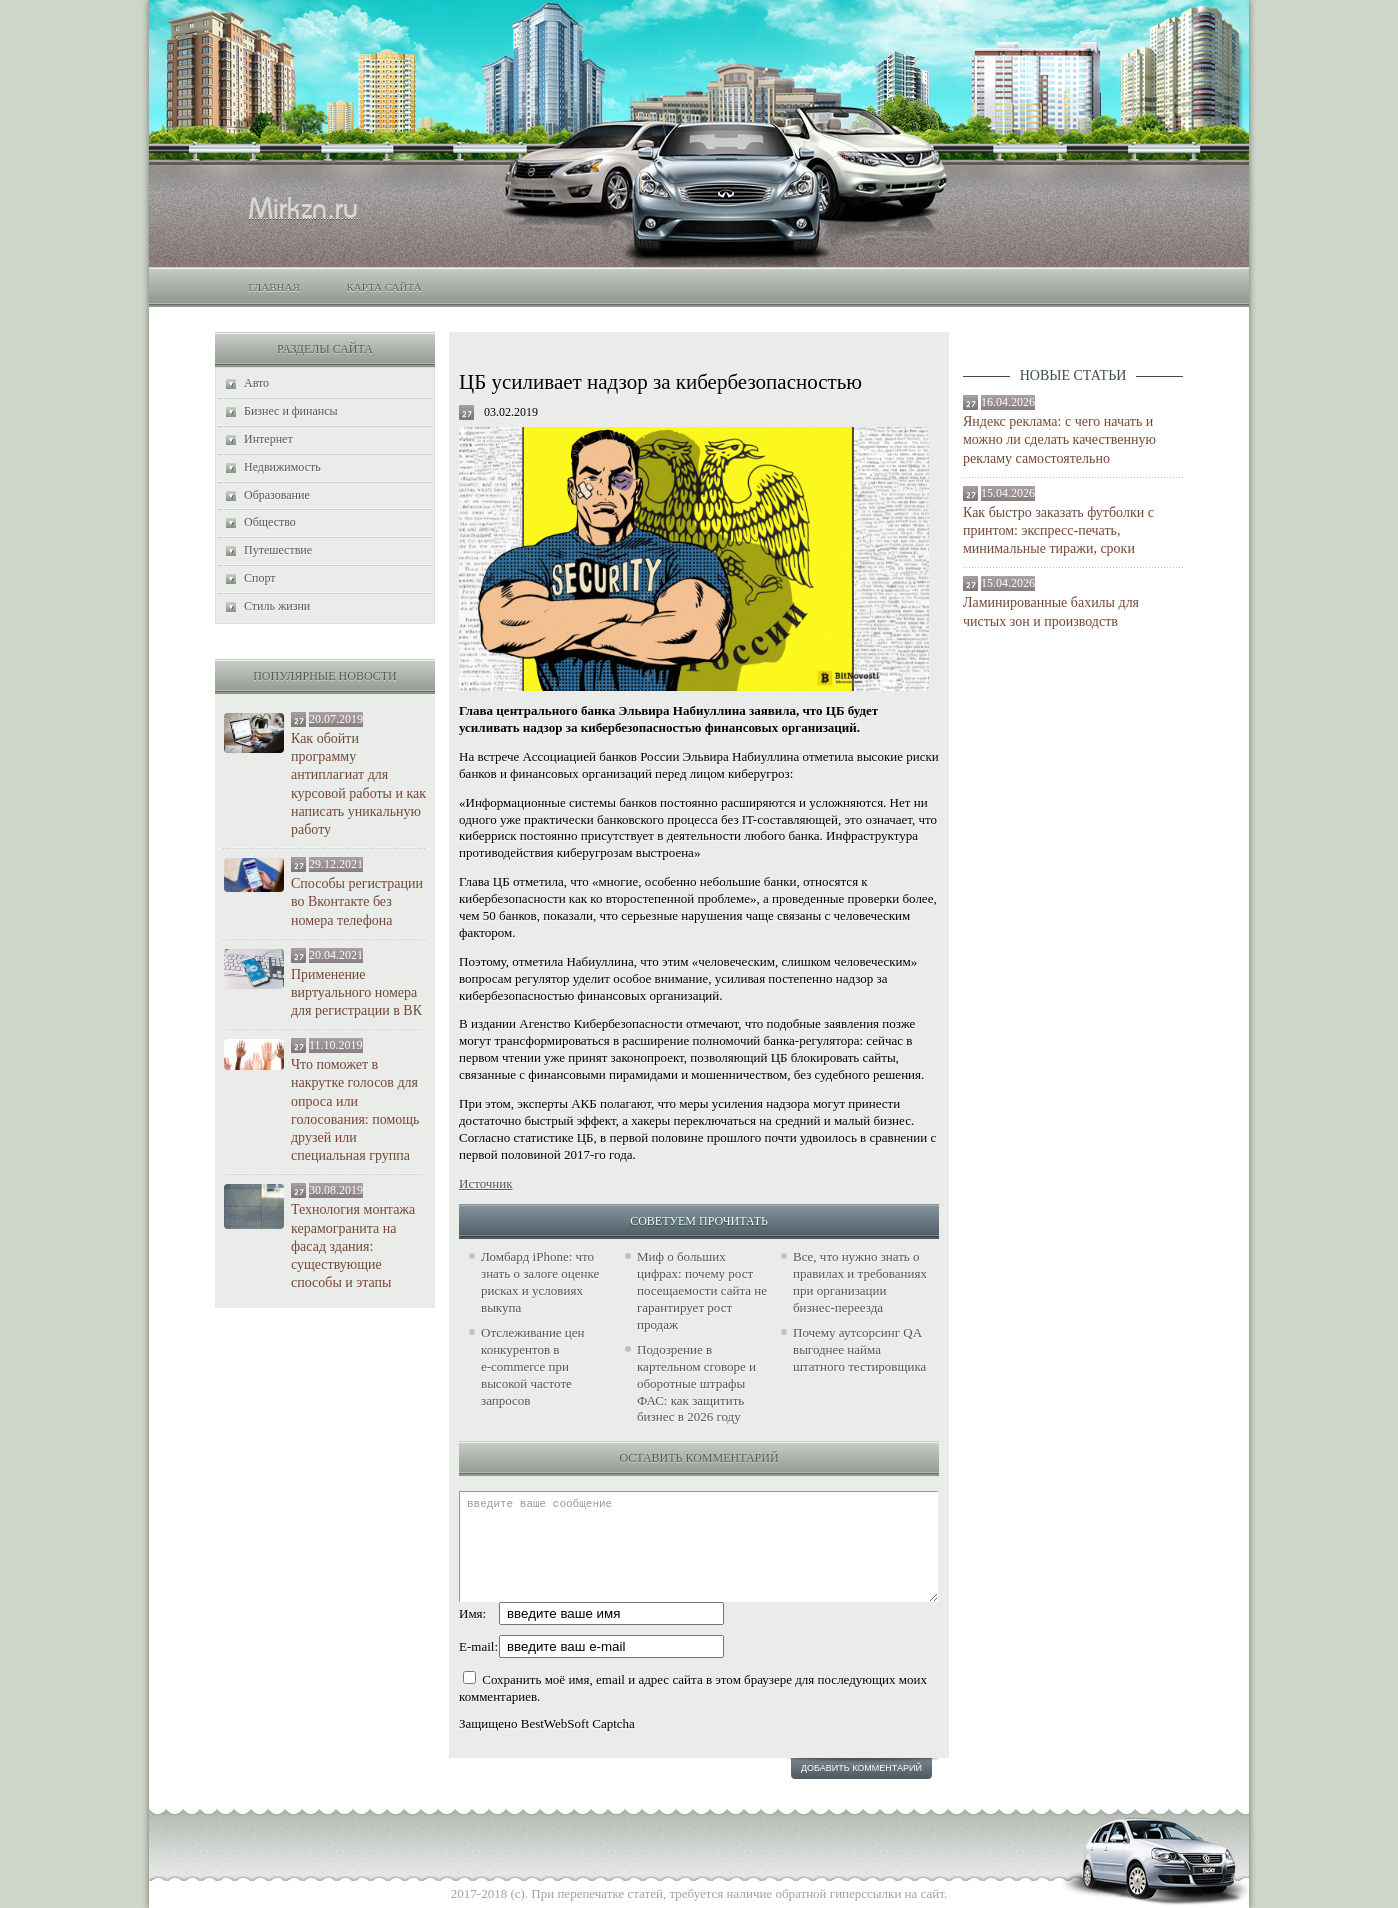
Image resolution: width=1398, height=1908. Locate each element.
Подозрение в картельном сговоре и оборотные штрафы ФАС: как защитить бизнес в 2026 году (696, 1383)
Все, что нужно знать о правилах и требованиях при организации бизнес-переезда (860, 1282)
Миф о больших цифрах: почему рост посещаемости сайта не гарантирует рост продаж (702, 1290)
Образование (277, 495)
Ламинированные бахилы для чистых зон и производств (1051, 611)
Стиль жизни (277, 606)
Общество (270, 522)
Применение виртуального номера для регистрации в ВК (356, 992)
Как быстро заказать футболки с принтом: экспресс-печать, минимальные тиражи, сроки (1058, 530)
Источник (486, 1183)
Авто (256, 383)
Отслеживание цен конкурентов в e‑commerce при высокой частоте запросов (533, 1366)
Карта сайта (383, 287)
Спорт (260, 578)
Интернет (268, 439)
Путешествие (278, 550)
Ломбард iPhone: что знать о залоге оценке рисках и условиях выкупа (540, 1282)
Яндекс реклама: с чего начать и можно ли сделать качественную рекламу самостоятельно (1059, 439)
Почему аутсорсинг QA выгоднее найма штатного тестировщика (859, 1349)
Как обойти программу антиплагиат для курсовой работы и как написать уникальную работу (358, 784)
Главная (274, 287)
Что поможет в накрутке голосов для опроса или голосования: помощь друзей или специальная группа (355, 1110)
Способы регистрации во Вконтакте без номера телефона (357, 901)
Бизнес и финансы (291, 411)
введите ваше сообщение (698, 1546)
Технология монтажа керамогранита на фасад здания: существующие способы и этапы (353, 1246)
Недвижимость (282, 467)
